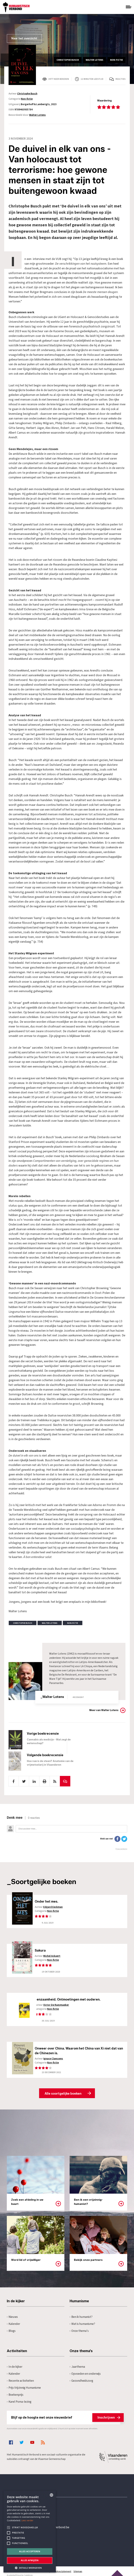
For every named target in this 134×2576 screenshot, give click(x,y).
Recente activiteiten (21, 2373)
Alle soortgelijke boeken (63, 2086)
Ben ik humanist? (81, 2309)
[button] (29, 2567)
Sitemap (79, 2564)
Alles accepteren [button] (29, 2551)
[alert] (29, 2532)
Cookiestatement (63, 2564)
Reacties (120, 79)
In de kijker (15, 2359)
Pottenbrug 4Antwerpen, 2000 (31, 2536)
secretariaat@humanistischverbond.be (46, 2520)
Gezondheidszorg (82, 2373)
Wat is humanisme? (83, 2316)
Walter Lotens (37, 115)
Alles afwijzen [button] (30, 2560)
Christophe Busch (27, 94)
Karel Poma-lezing (20, 2394)
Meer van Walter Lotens (103, 1710)
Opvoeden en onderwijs (86, 2366)
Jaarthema (78, 2359)
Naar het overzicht (24, 38)
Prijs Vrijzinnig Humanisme (25, 2380)
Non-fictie (27, 99)
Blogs (11, 2323)
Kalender (13, 2316)
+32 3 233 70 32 (31, 2506)
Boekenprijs (15, 2387)
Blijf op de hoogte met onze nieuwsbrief (65, 2410)
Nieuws (12, 2309)
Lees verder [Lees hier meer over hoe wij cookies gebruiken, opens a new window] (27, 2520)
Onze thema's (79, 2323)
